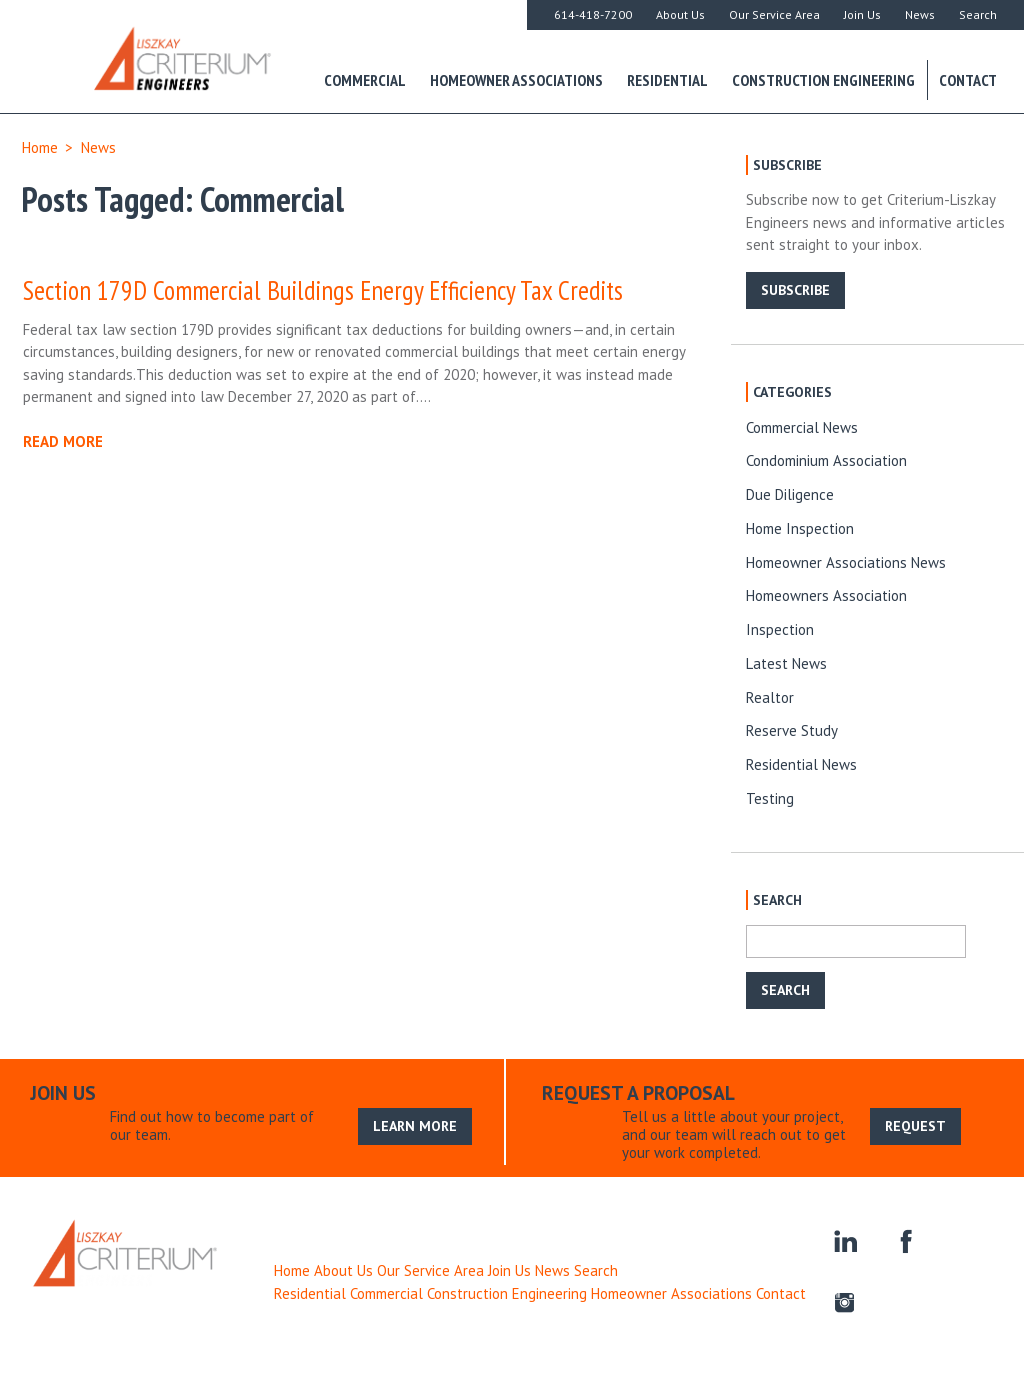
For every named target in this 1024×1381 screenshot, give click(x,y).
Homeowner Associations (516, 80)
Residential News (801, 764)
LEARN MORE (415, 1126)
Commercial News (802, 427)
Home (40, 147)
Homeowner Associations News (846, 562)
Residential (667, 80)
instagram (844, 1299)
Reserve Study (792, 730)
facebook (903, 1239)
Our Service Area (774, 14)
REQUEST (915, 1126)
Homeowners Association (826, 595)
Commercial (365, 80)
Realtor (770, 697)
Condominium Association (826, 460)
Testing (770, 798)
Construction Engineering (823, 80)
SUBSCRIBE (795, 290)
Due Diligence (790, 494)
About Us (680, 14)
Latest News (786, 663)
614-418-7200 (593, 14)
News (920, 14)
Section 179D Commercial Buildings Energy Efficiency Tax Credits (323, 290)
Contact (968, 80)
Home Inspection (800, 528)
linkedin (844, 1239)
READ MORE (63, 441)
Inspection (780, 629)
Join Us (862, 14)
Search (978, 14)
